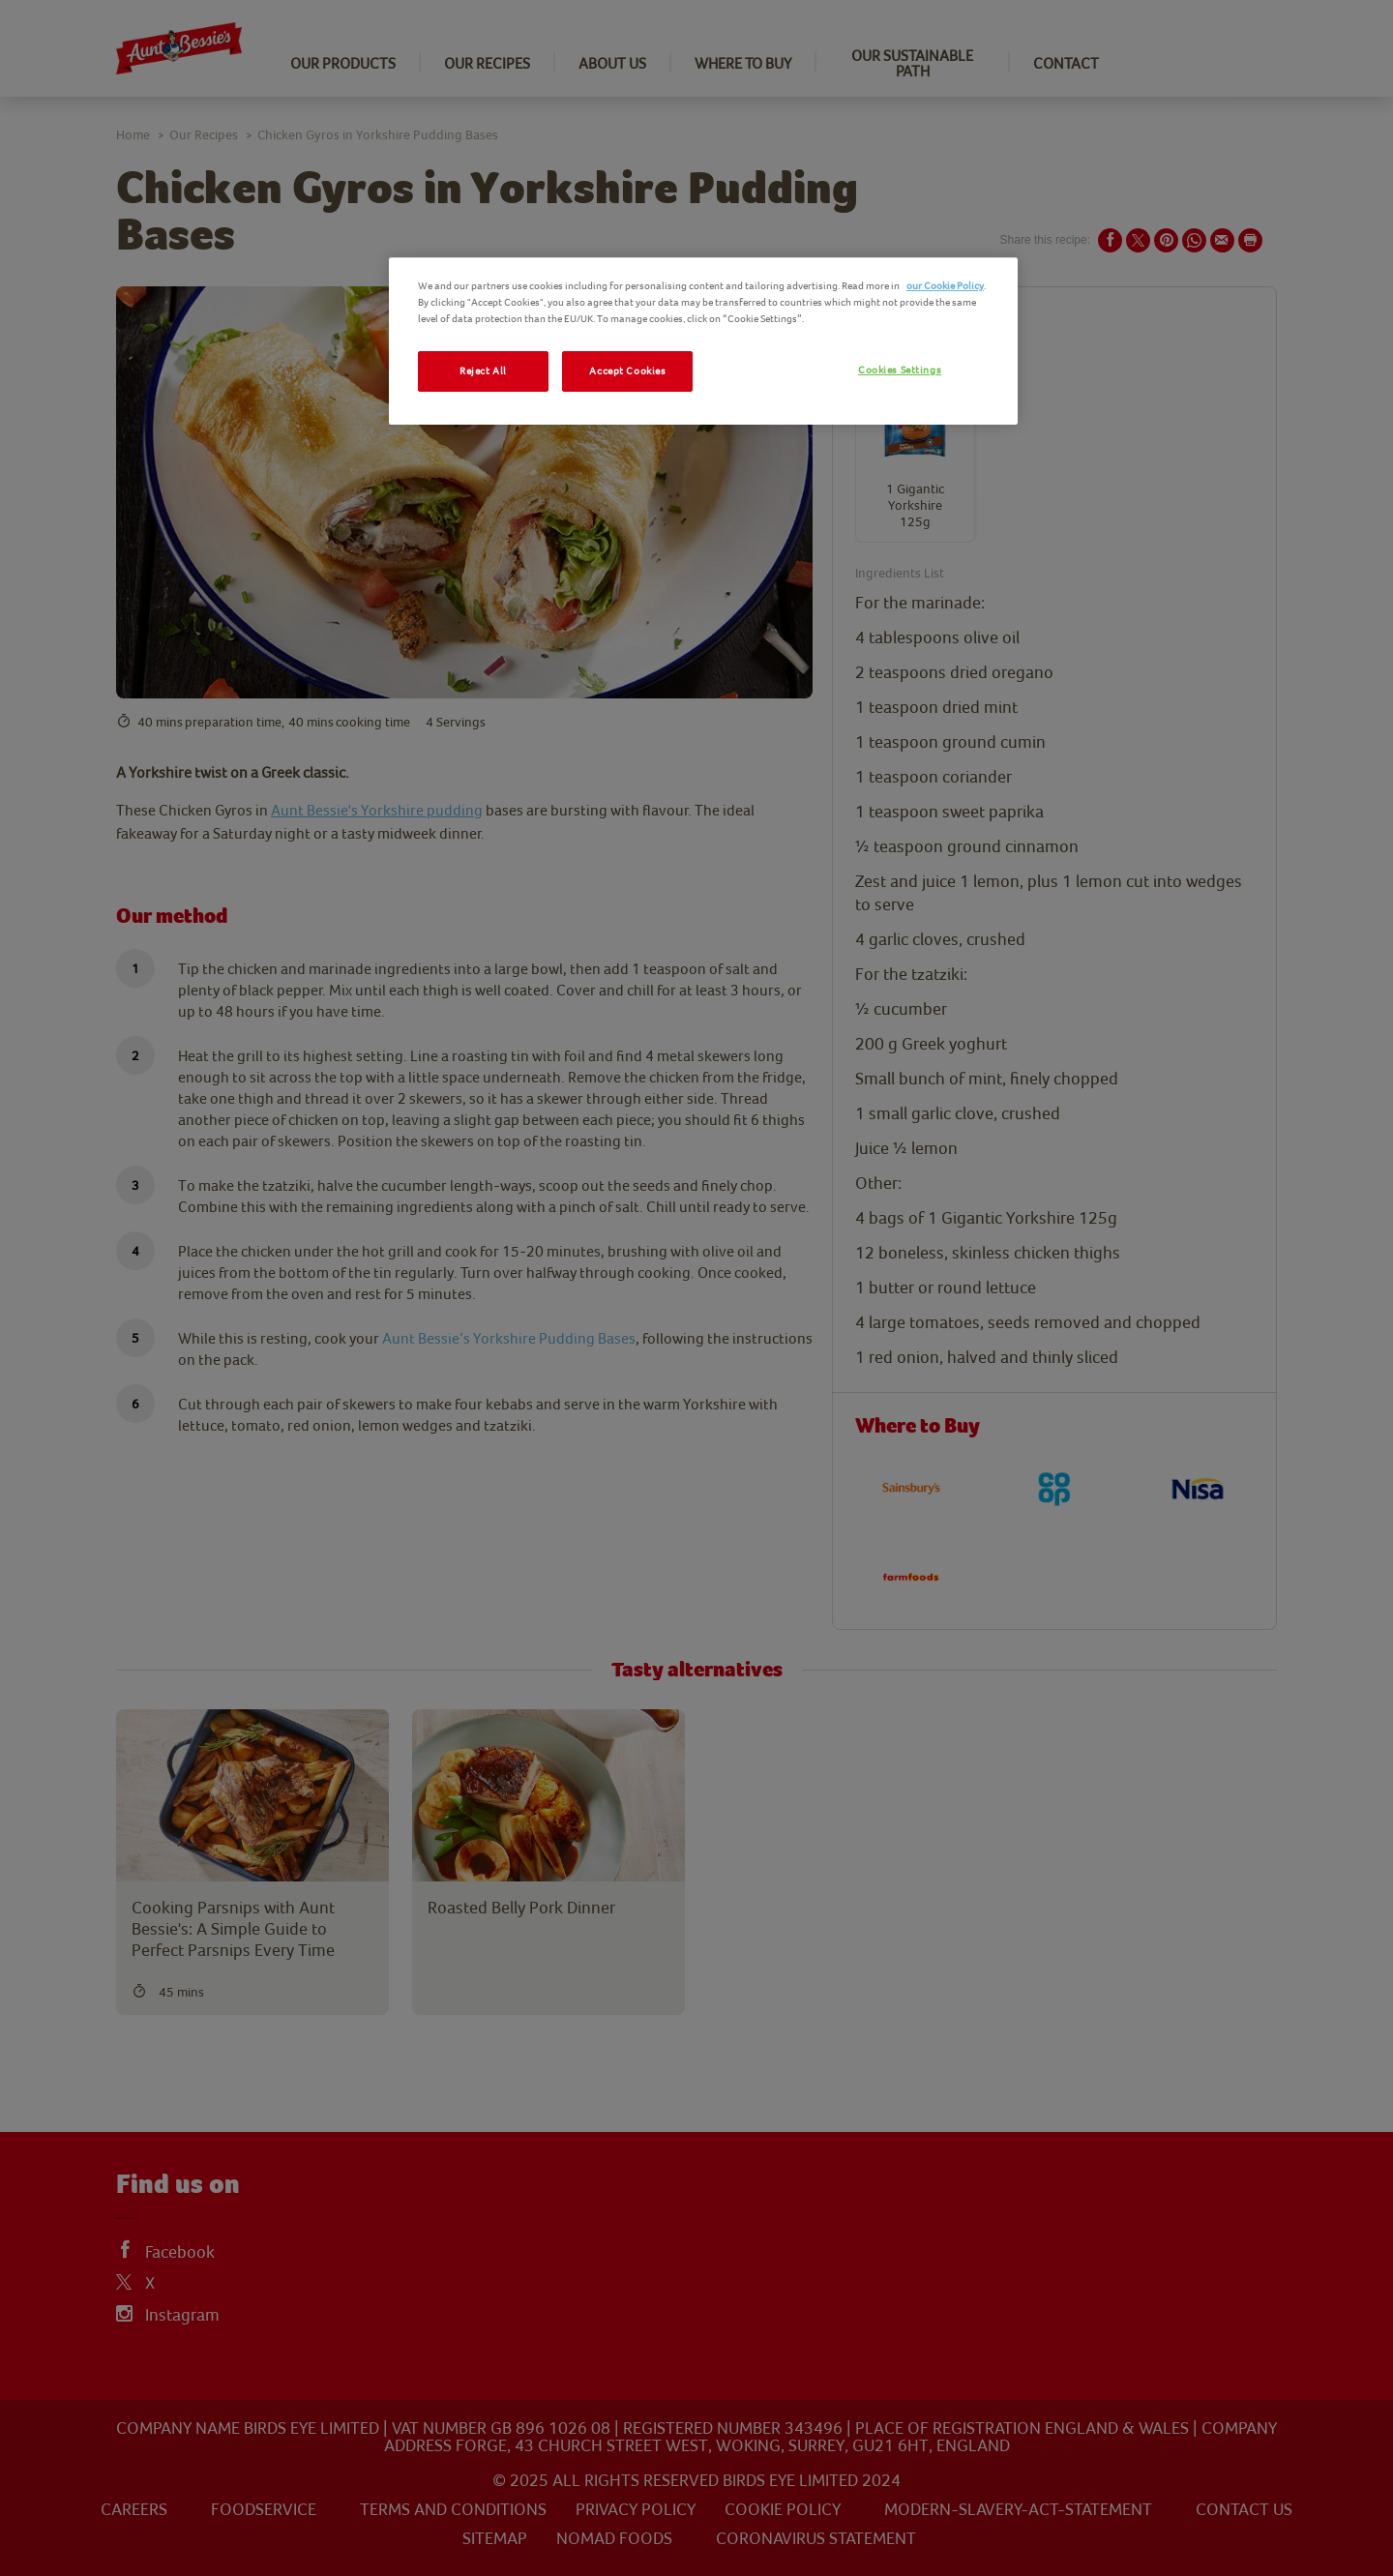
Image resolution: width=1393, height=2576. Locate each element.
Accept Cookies (627, 371)
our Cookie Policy (945, 286)
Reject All (483, 371)
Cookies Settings (899, 370)
